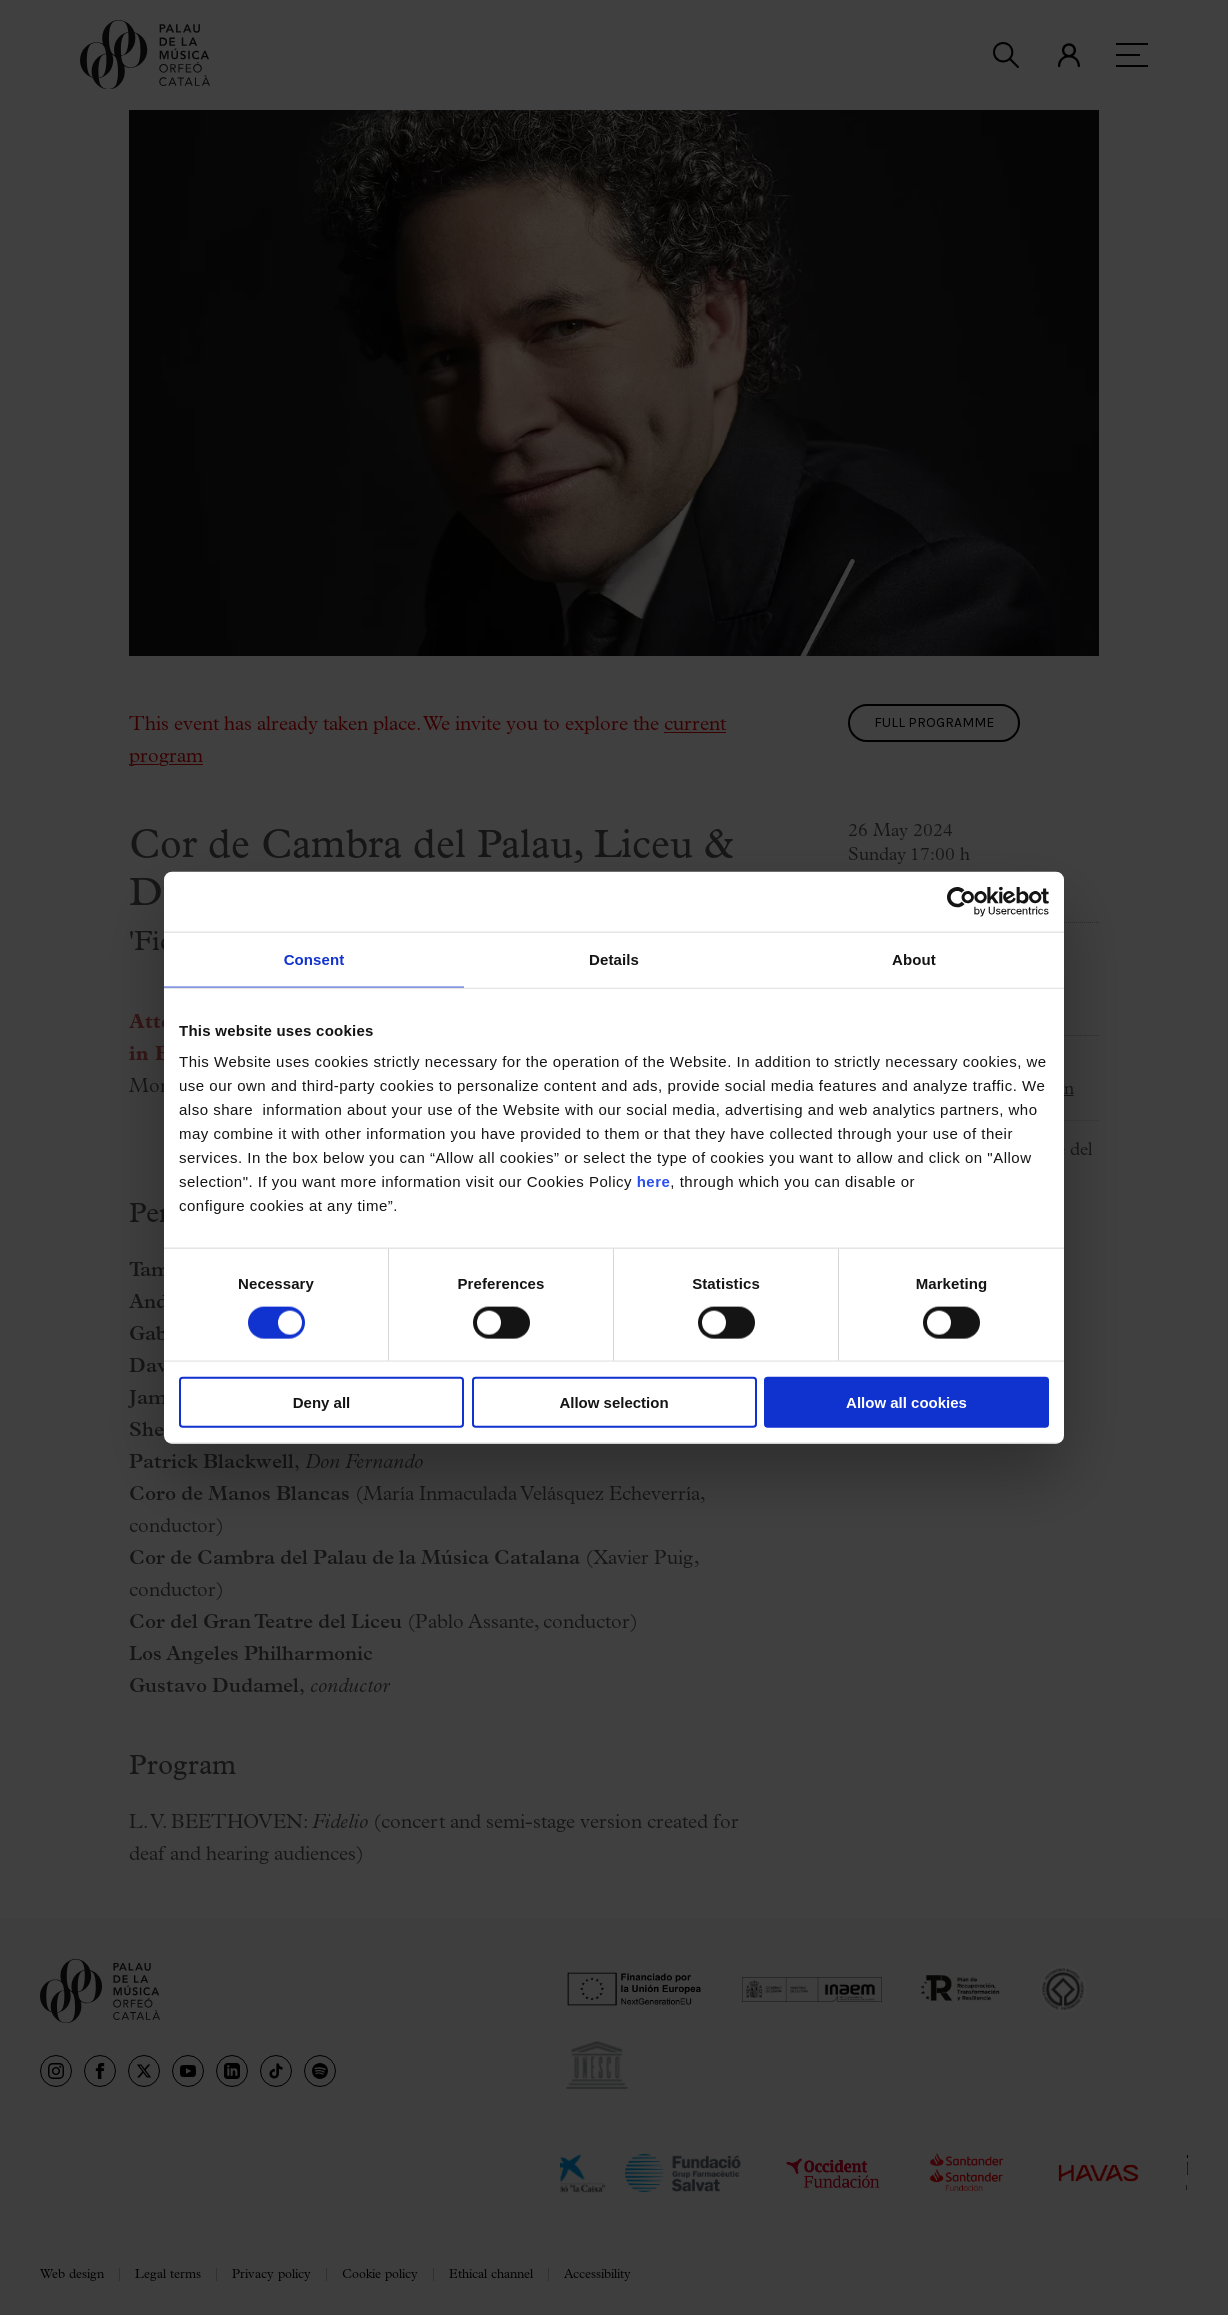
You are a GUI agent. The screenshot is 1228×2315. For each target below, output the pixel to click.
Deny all (322, 1402)
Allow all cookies (906, 1402)
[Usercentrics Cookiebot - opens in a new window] (961, 901)
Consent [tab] (314, 958)
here (654, 1181)
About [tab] (914, 958)
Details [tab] (614, 958)
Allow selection (613, 1402)
